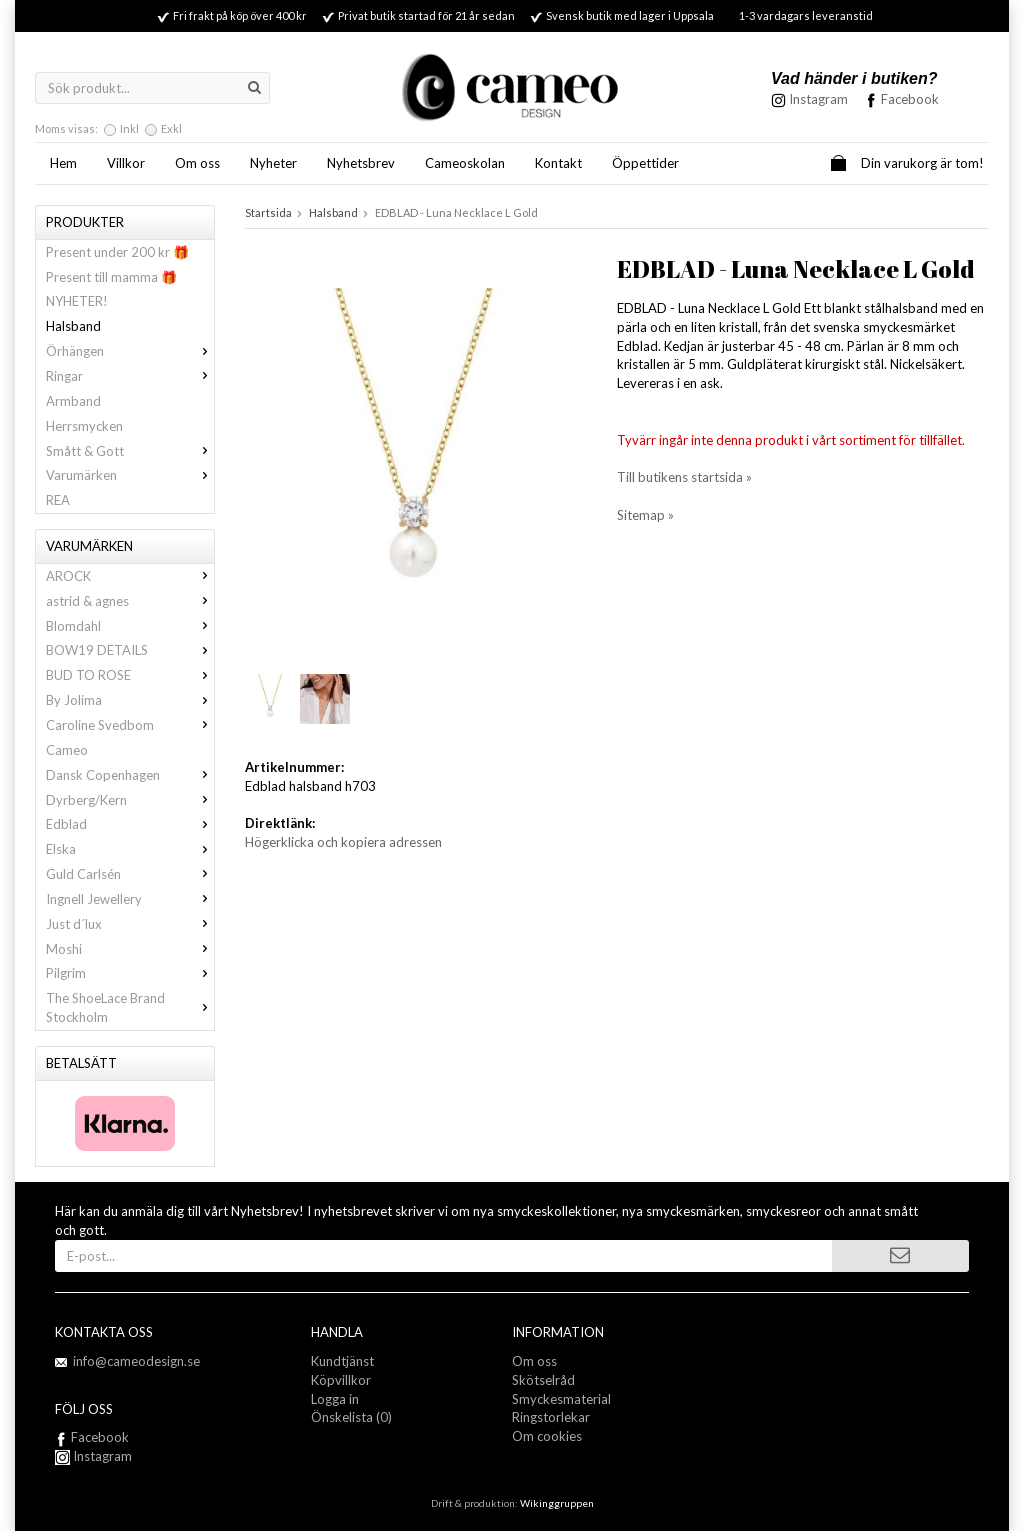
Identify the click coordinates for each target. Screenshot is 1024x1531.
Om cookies (547, 1436)
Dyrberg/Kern (130, 800)
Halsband (73, 326)
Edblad (130, 824)
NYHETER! (77, 301)
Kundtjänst (342, 1361)
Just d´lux (130, 924)
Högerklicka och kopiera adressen (343, 842)
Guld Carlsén (130, 874)
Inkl (129, 128)
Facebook (910, 99)
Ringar (130, 376)
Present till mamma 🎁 (111, 277)
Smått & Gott (130, 451)
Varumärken (130, 475)
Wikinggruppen (557, 1503)
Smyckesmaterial (561, 1399)
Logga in (335, 1399)
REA (58, 500)
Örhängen (130, 351)
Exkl (171, 128)
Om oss (197, 163)
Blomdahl (130, 626)
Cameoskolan (465, 163)
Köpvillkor (341, 1380)
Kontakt (558, 163)
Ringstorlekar (551, 1417)
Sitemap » (645, 515)
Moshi (130, 949)
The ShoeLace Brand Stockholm (130, 1007)
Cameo (67, 750)
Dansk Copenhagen (130, 775)
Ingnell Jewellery (130, 899)
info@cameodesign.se (136, 1361)
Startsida (268, 212)
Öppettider (645, 163)
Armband (73, 401)
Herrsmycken (84, 426)
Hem (63, 163)
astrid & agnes (130, 601)
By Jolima (130, 700)
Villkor (126, 163)
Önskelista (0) (351, 1417)
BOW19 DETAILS (130, 650)
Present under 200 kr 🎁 (117, 252)
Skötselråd (543, 1380)
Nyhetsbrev (361, 163)
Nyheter (273, 163)
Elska (130, 849)
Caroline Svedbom (130, 725)
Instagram (93, 1456)
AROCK (130, 576)
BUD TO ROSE (130, 675)
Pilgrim (130, 973)
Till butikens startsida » (684, 477)
